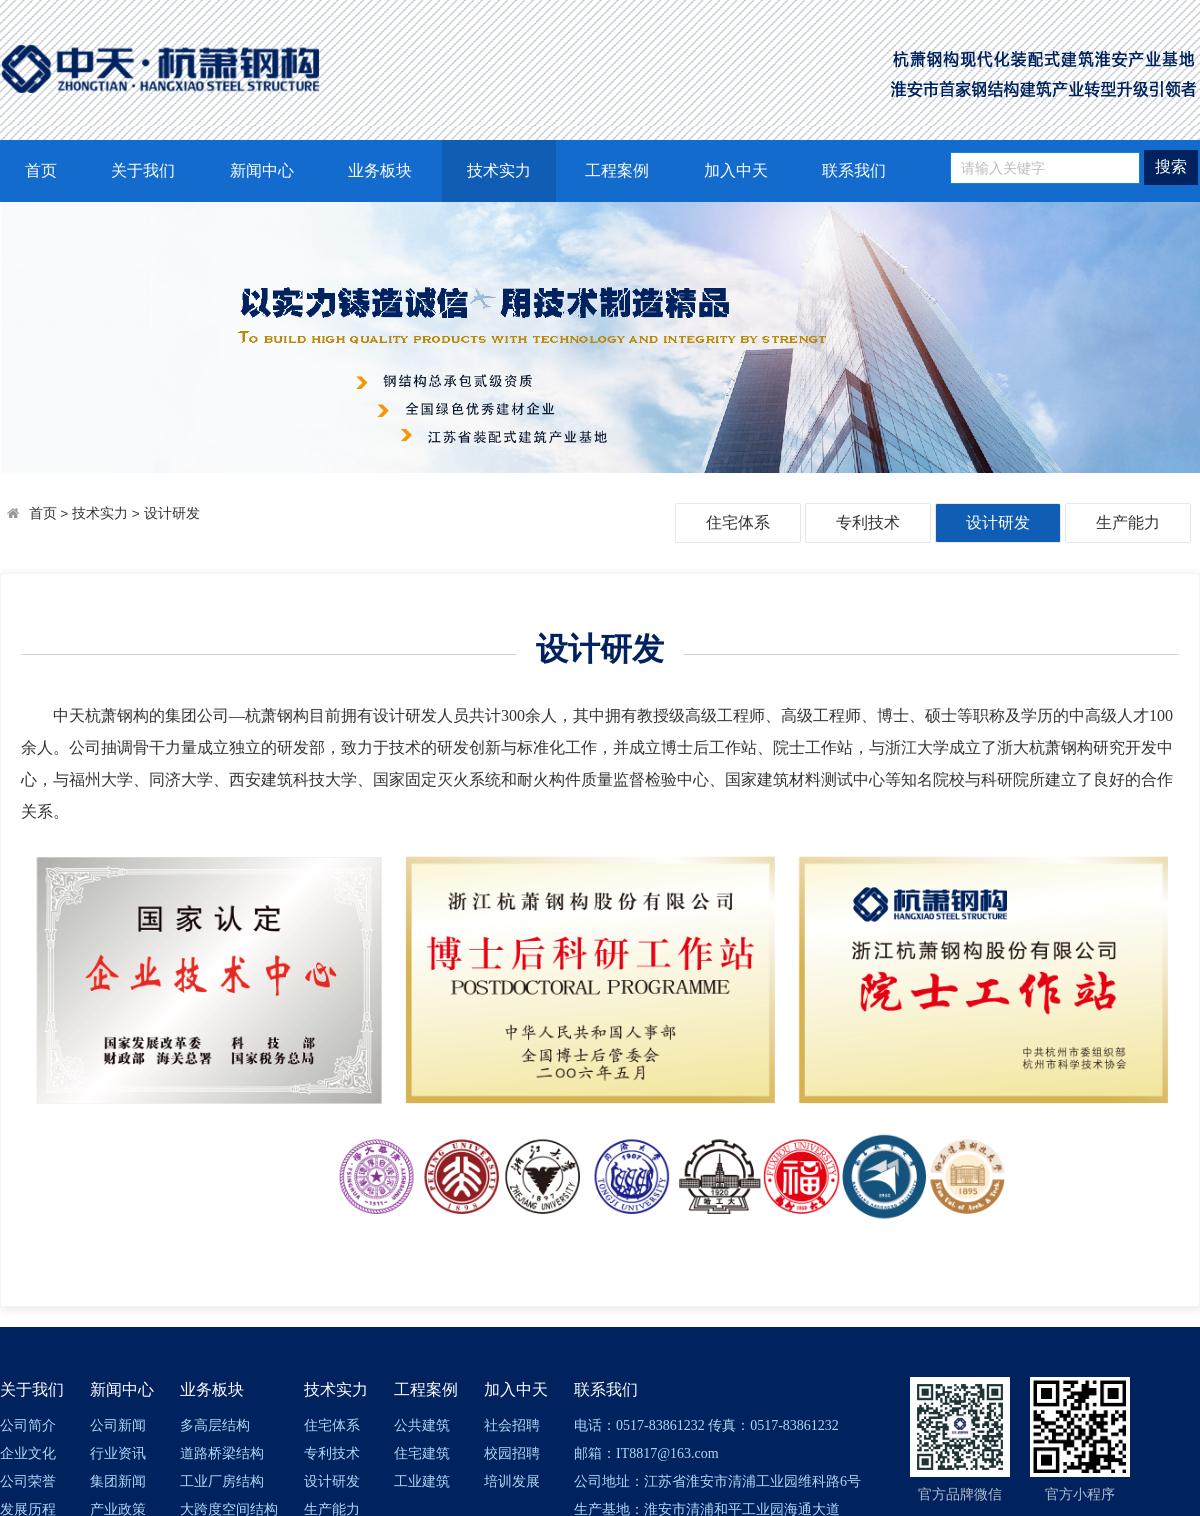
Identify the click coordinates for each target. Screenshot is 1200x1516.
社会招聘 (512, 1425)
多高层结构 (215, 1425)
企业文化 (28, 1453)
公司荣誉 (28, 1481)
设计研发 (172, 513)
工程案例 (617, 170)
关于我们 (143, 170)
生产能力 (1128, 522)
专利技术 (868, 522)
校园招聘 (512, 1453)
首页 (41, 170)
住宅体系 (738, 522)
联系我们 (854, 170)
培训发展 (512, 1481)
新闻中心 (262, 170)
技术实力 (499, 170)
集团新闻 (118, 1481)
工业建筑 (422, 1481)
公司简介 (28, 1425)
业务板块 (380, 170)
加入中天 (736, 170)
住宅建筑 (422, 1453)
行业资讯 (118, 1453)
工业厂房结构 (222, 1481)
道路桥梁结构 (222, 1453)
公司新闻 (118, 1425)
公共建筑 (422, 1425)
